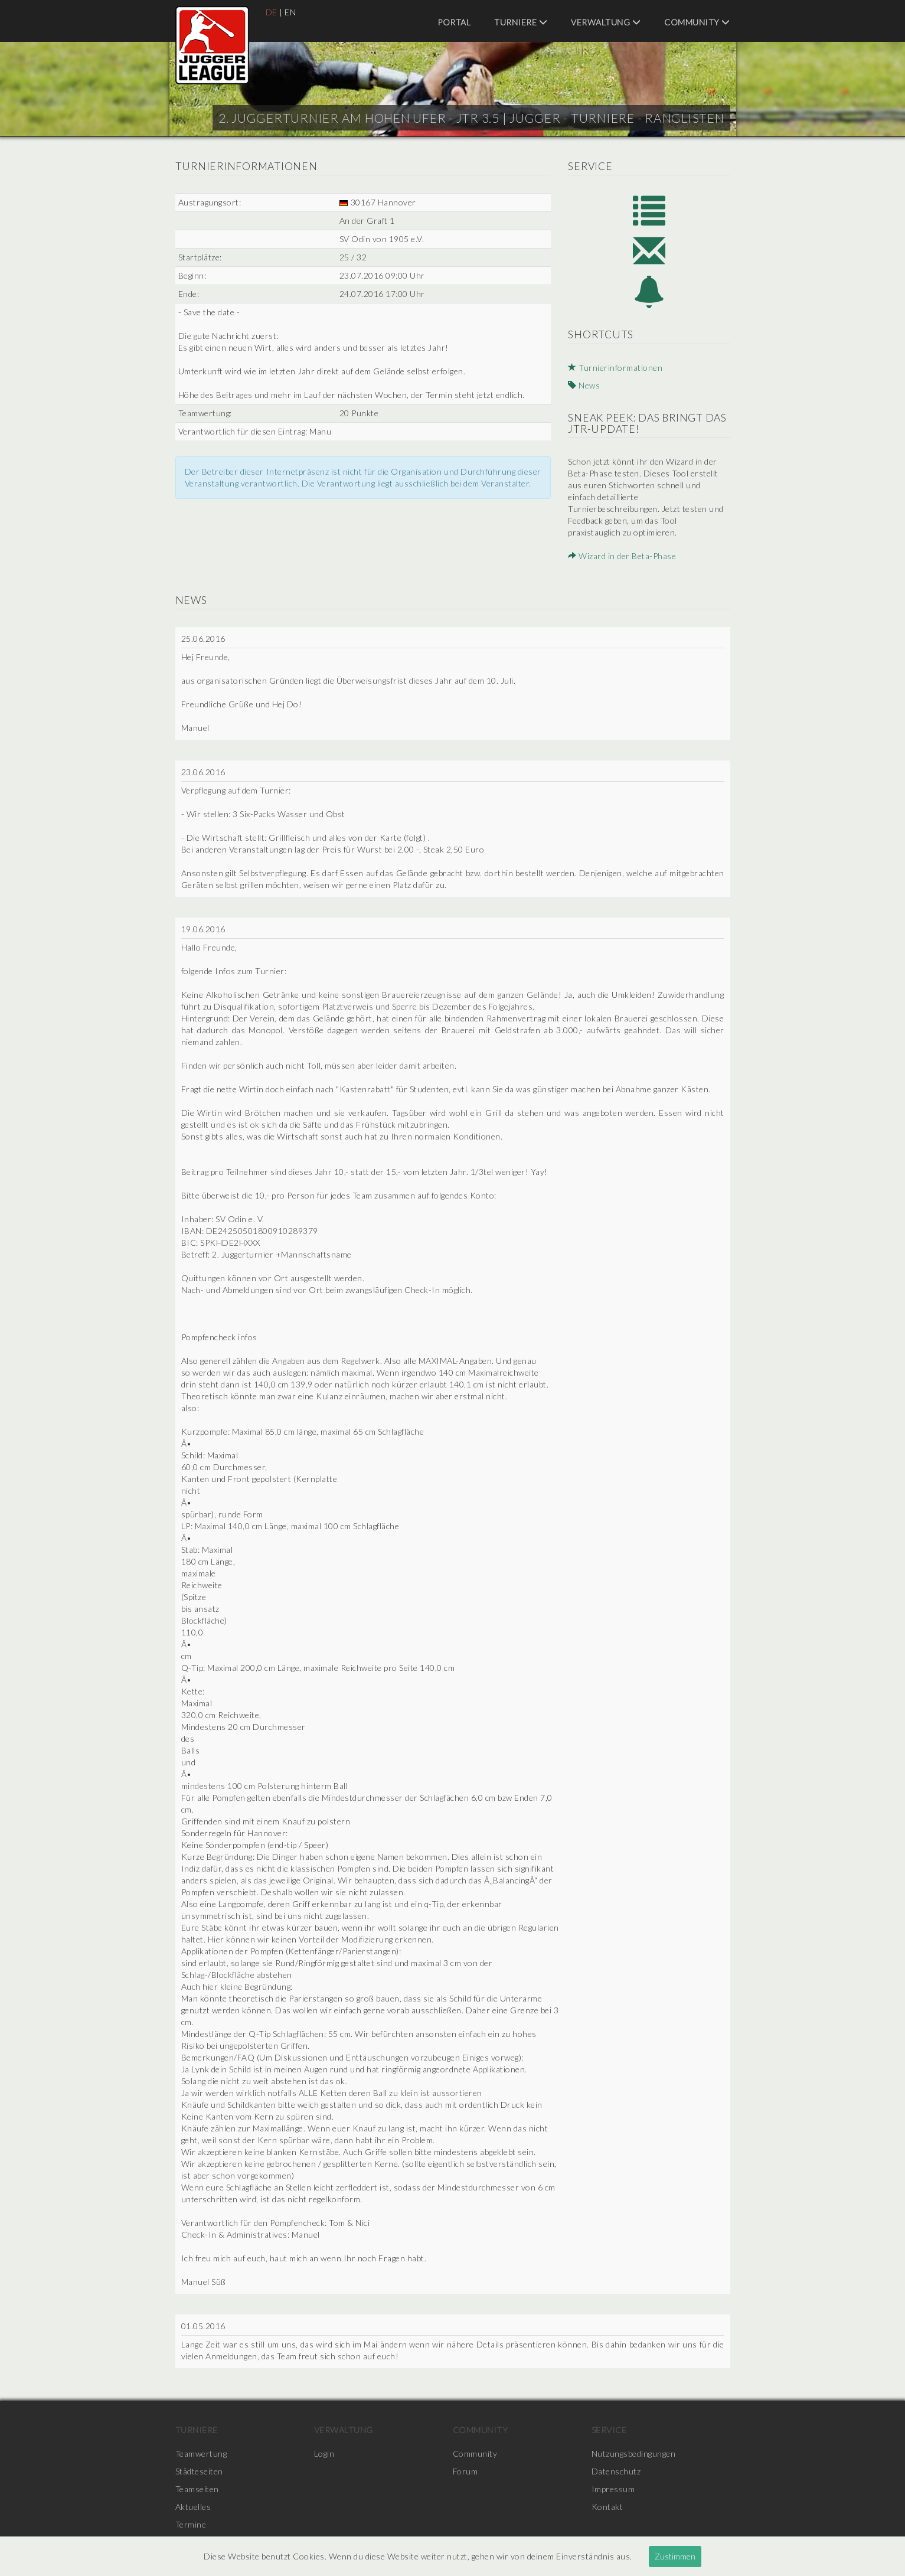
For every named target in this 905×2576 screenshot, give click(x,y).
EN (290, 12)
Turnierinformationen (615, 368)
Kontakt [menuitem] (607, 2507)
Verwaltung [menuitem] (606, 22)
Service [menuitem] (609, 2430)
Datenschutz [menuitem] (616, 2471)
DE (271, 12)
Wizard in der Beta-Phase (622, 556)
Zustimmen (675, 2556)
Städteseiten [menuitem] (199, 2471)
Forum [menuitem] (465, 2471)
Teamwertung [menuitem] (201, 2453)
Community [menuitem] (697, 22)
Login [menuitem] (324, 2453)
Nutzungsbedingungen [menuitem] (634, 2453)
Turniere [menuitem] (520, 22)
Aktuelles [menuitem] (193, 2507)
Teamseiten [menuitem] (197, 2489)
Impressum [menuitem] (613, 2489)
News (584, 385)
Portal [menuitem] (454, 22)
